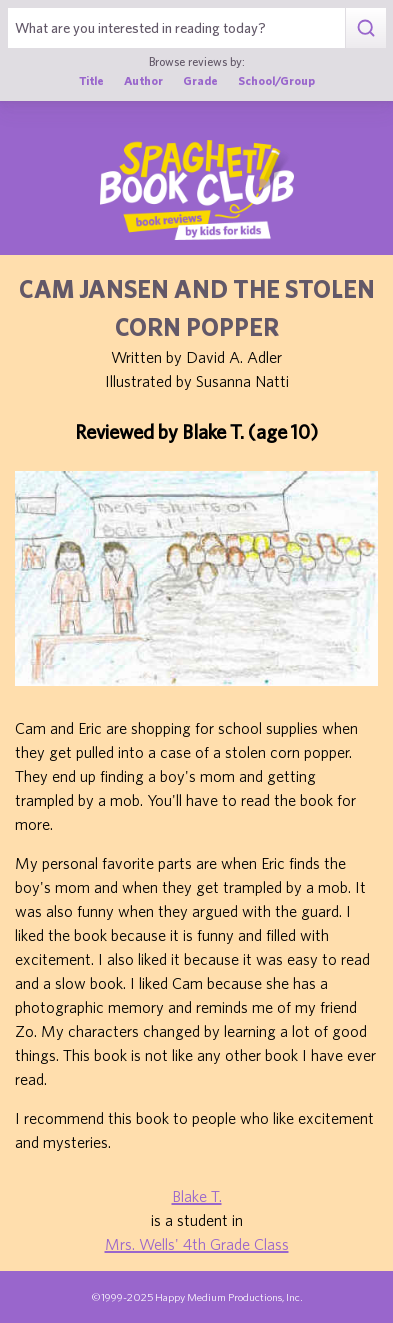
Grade (200, 80)
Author (143, 80)
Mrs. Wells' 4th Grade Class (197, 1244)
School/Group (276, 80)
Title (91, 80)
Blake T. (197, 1196)
